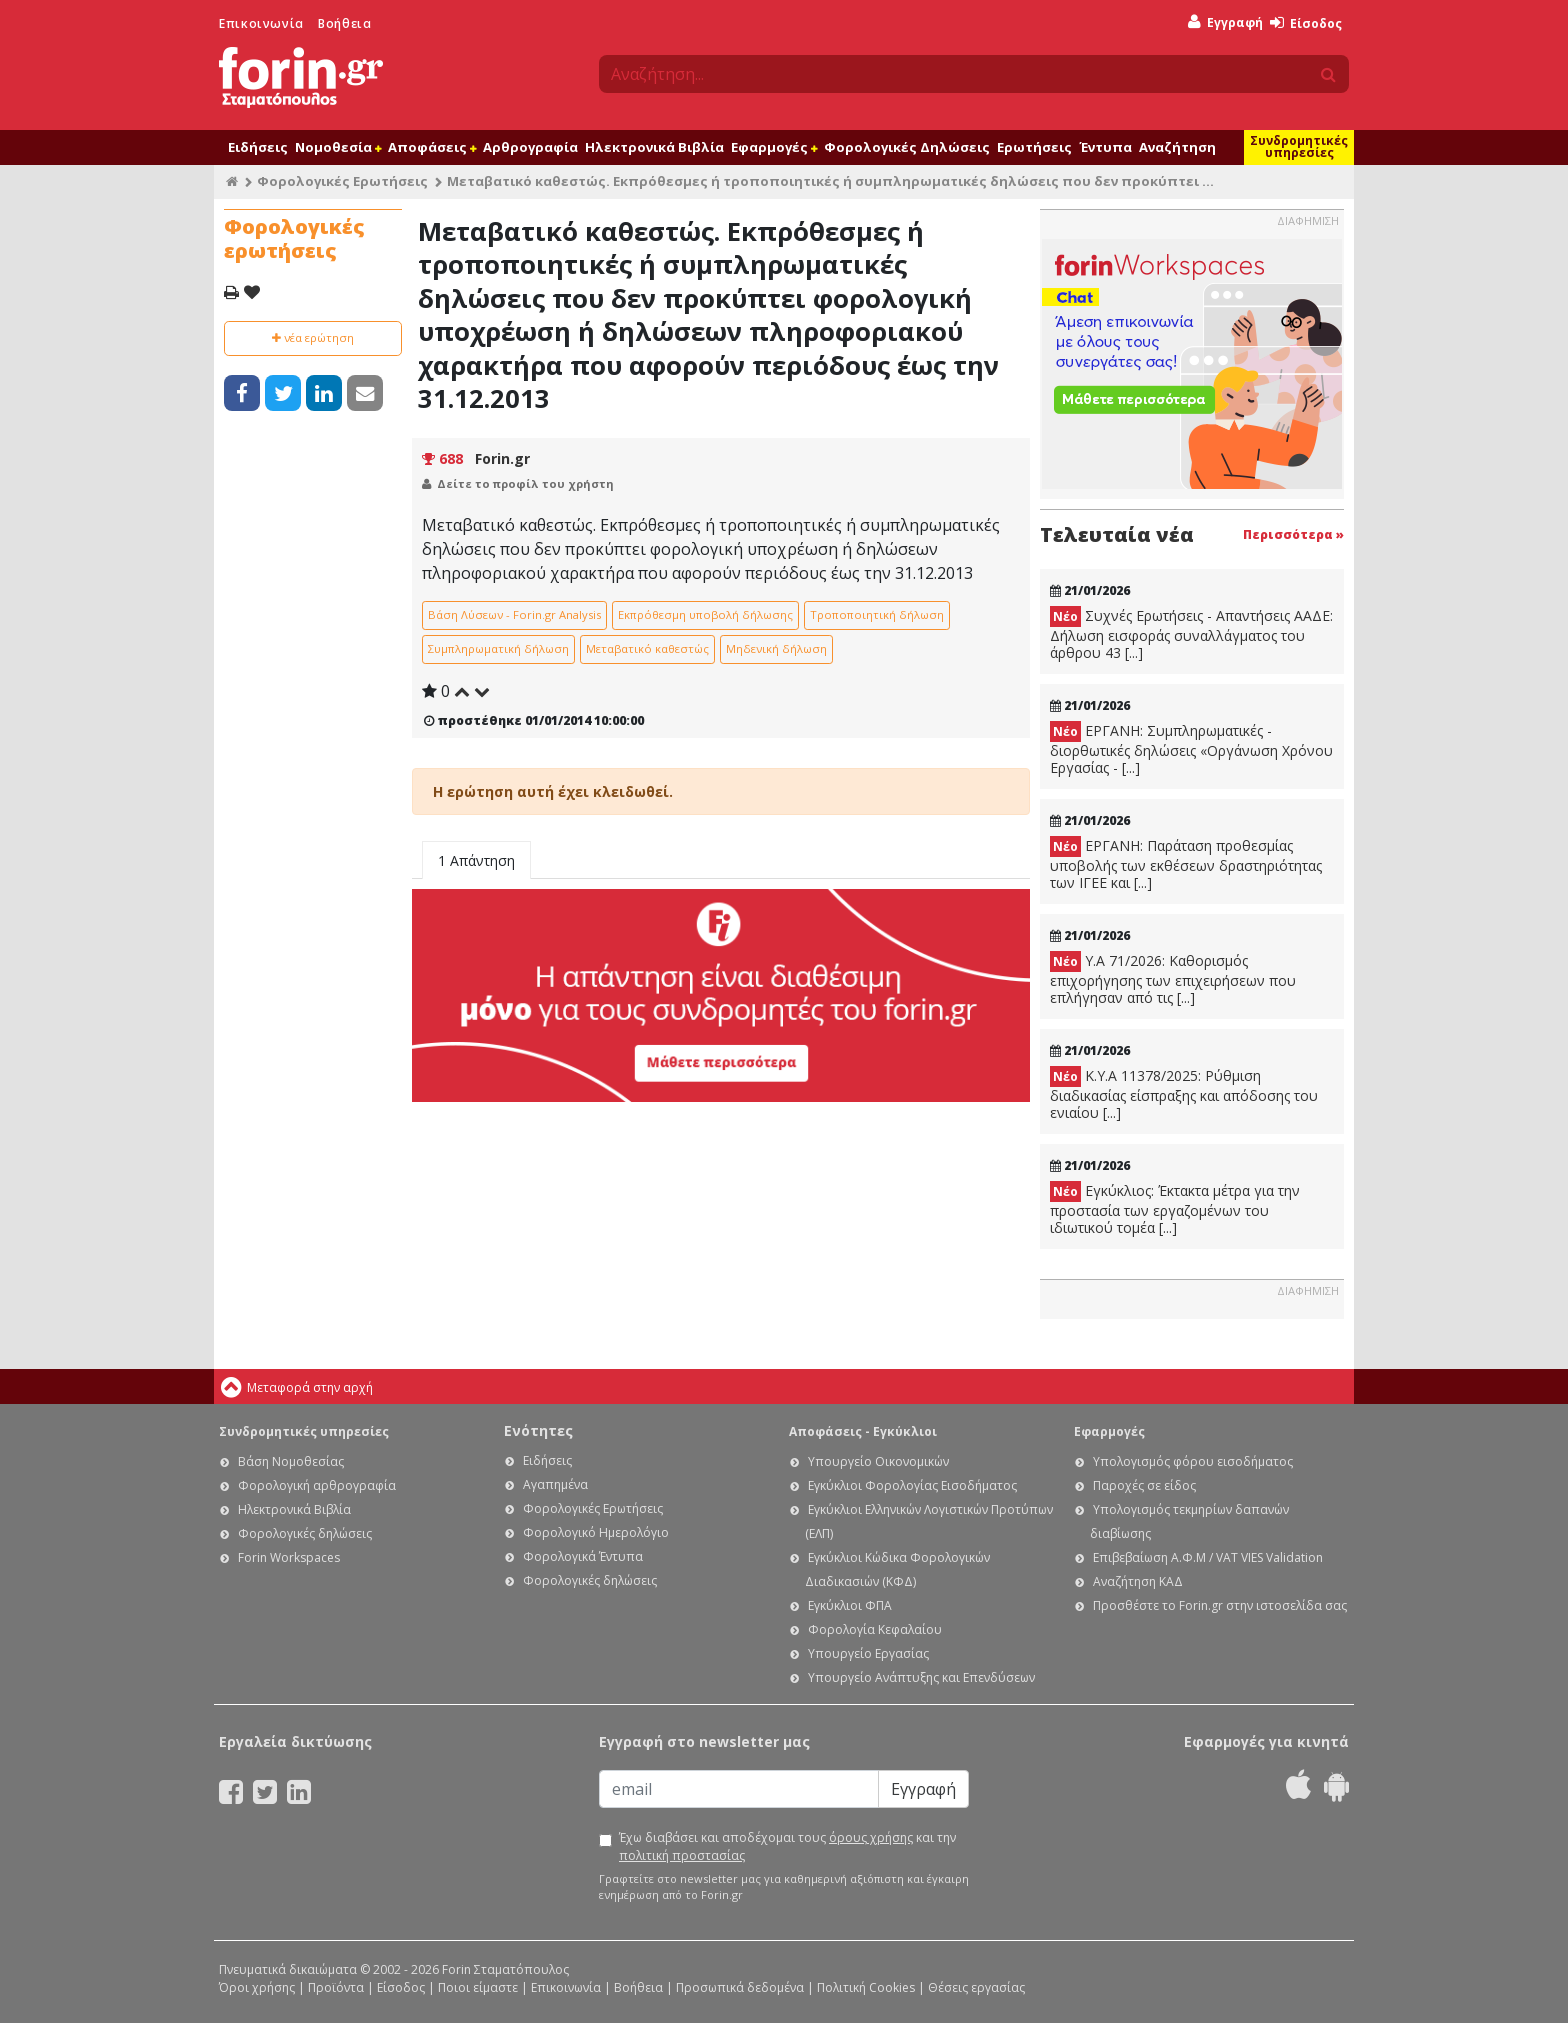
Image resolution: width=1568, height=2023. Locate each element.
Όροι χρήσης (257, 1987)
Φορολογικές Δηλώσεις (907, 147)
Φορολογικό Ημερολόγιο (596, 1532)
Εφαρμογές (774, 147)
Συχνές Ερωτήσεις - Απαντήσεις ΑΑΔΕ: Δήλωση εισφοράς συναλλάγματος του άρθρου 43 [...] (1191, 634)
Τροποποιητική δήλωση (877, 614)
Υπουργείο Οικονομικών (878, 1461)
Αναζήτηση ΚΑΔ (1138, 1581)
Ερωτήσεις (1034, 147)
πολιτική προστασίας (682, 1855)
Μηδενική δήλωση (776, 648)
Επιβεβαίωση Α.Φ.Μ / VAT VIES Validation (1208, 1557)
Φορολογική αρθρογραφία (317, 1485)
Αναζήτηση (1177, 147)
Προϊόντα (336, 1987)
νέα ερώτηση (313, 337)
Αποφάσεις (432, 147)
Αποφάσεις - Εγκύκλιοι (863, 1431)
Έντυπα (1105, 147)
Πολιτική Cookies (866, 1987)
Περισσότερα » (1293, 534)
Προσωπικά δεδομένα (740, 1987)
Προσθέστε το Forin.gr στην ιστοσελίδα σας (1220, 1605)
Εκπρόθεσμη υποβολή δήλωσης (705, 614)
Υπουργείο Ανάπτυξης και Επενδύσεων (921, 1677)
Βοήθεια (344, 23)
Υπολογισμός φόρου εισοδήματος (1193, 1461)
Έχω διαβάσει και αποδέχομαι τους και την (787, 1846)
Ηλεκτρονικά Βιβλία (654, 147)
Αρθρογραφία (530, 147)
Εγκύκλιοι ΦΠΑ (850, 1605)
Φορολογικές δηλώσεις (305, 1533)
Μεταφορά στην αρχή (310, 1387)
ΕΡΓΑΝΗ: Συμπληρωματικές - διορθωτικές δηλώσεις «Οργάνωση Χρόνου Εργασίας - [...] (1191, 749)
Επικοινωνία (261, 23)
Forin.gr (502, 458)
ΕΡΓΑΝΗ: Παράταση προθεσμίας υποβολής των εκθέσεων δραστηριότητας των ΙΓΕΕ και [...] (1186, 864)
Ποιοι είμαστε (478, 1987)
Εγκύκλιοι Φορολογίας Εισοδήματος (912, 1485)
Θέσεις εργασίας (976, 1987)
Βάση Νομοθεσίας (291, 1461)
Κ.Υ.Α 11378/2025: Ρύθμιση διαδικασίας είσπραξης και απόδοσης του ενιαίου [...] (1184, 1094)
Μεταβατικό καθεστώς (647, 648)
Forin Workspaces (289, 1557)
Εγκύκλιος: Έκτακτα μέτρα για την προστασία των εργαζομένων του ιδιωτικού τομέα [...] (1175, 1209)
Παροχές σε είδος (1144, 1485)
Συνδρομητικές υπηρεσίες (1299, 146)
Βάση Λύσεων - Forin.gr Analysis (514, 614)
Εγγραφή (1225, 22)
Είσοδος (1306, 23)
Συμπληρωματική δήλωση (498, 648)
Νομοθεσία (338, 147)
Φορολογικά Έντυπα (583, 1556)
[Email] (739, 1789)
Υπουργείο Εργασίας (868, 1653)
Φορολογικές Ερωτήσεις (342, 181)
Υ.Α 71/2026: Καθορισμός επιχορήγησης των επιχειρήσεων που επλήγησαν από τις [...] (1173, 979)
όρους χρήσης (871, 1837)
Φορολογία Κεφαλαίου (875, 1629)
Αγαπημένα (555, 1484)
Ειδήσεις (258, 147)
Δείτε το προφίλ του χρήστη (525, 483)
